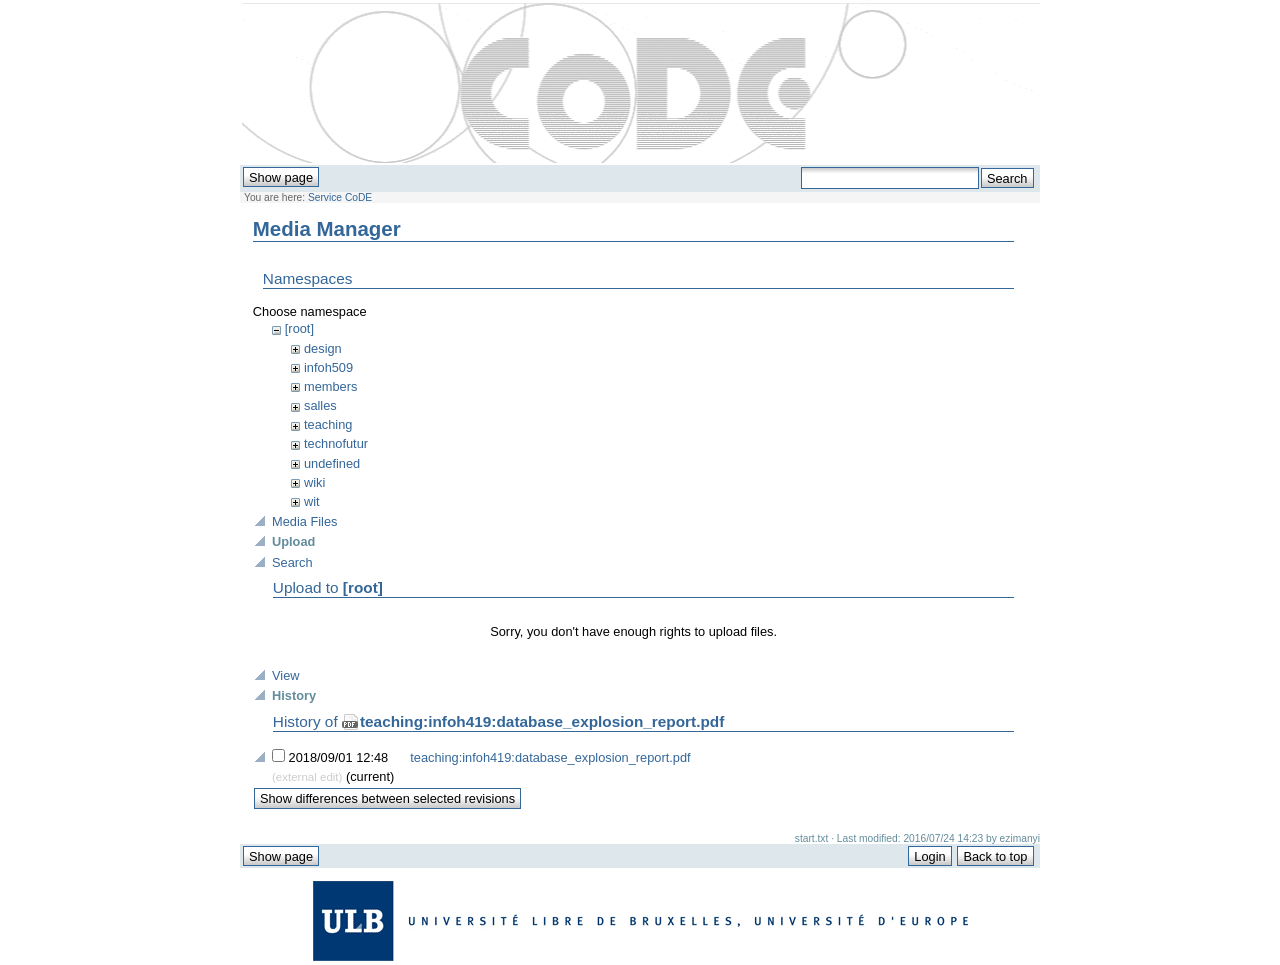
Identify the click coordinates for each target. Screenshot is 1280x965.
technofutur (336, 443)
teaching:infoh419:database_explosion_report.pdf (542, 721)
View (286, 675)
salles (320, 405)
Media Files (304, 521)
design (323, 348)
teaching (328, 424)
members (330, 386)
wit (312, 501)
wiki (314, 482)
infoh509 (328, 367)
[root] (299, 328)
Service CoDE (340, 197)
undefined (332, 463)
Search (292, 562)
